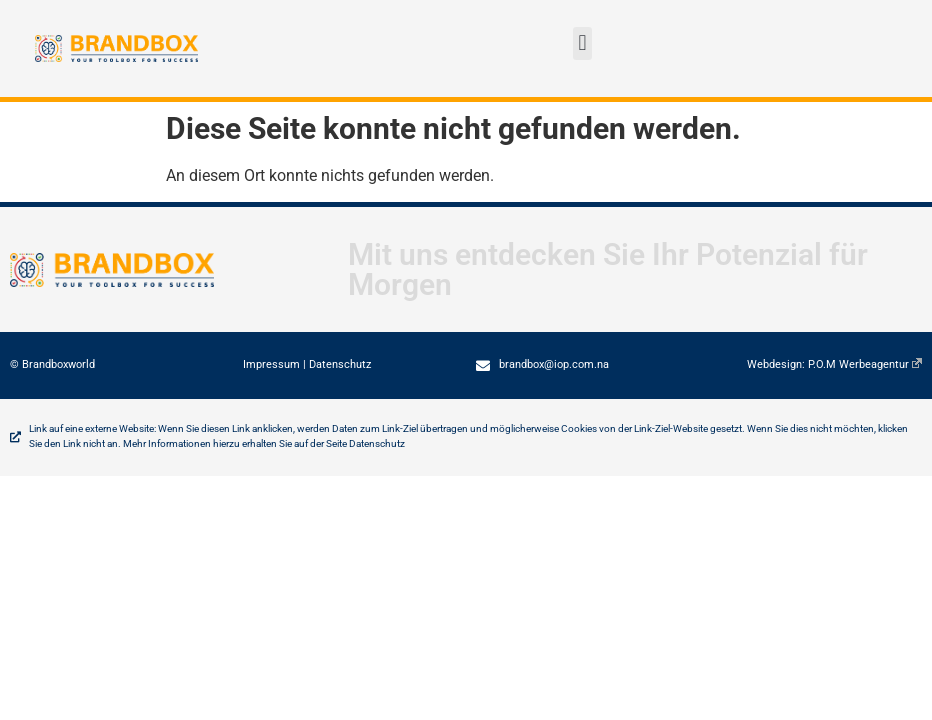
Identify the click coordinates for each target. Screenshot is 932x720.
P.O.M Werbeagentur (865, 364)
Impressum (271, 364)
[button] (582, 43)
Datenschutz (340, 364)
